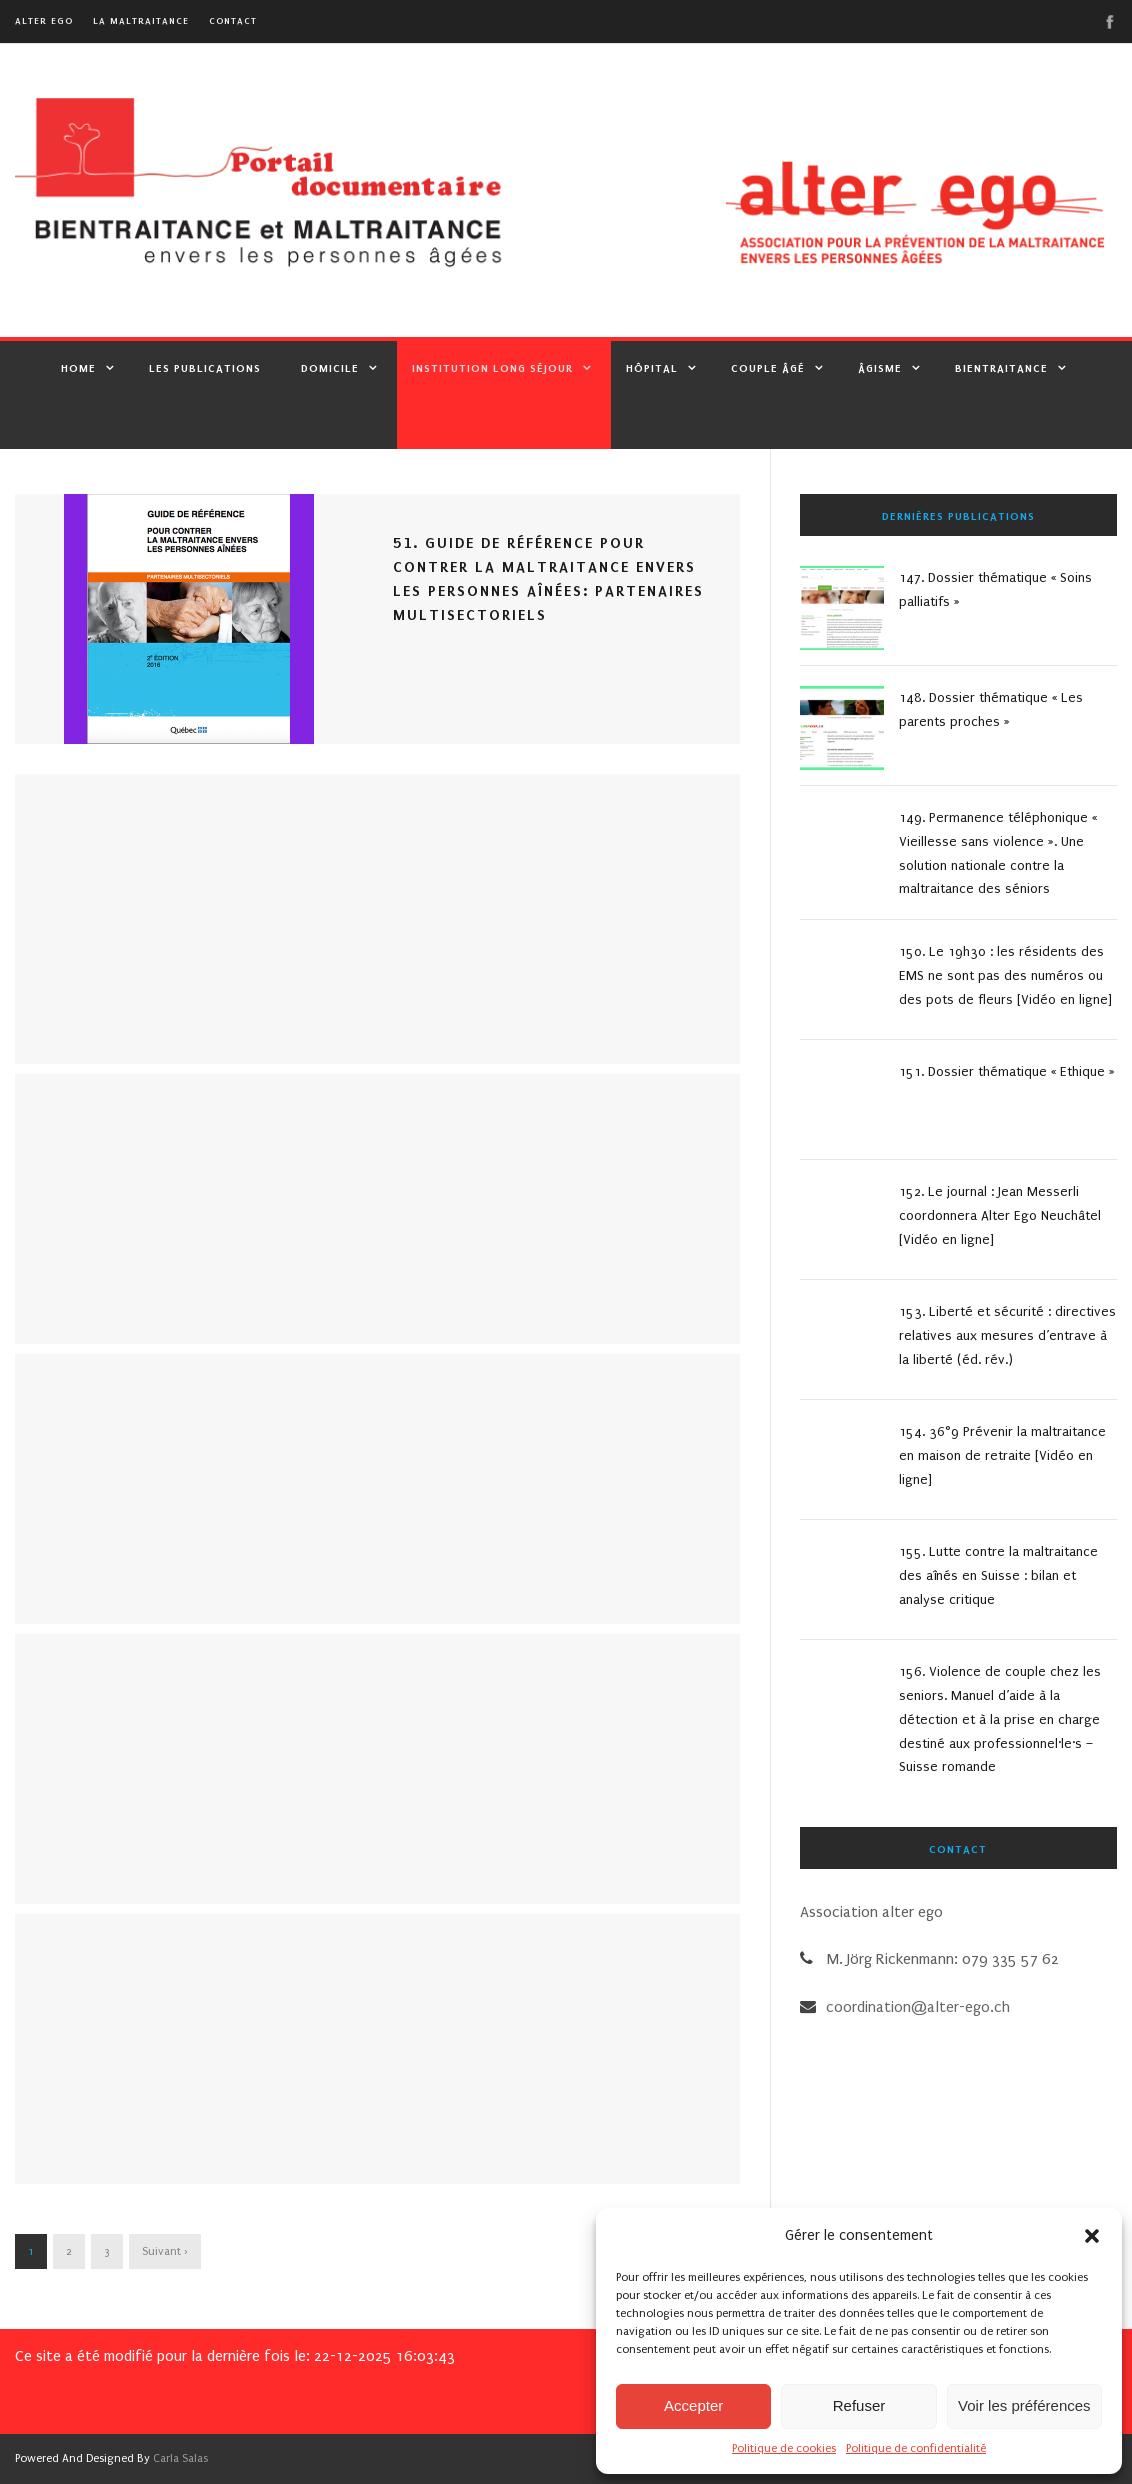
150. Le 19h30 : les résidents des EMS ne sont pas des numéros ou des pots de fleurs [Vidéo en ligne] (1005, 975)
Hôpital (652, 368)
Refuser (859, 2405)
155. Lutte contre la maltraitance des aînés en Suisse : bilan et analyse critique (998, 1575)
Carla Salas (180, 2458)
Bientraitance (1001, 368)
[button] (1092, 2236)
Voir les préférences (1024, 2405)
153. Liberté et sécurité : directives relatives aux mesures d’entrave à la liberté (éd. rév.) (1007, 1335)
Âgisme (880, 368)
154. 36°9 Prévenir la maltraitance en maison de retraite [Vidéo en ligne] (1002, 1455)
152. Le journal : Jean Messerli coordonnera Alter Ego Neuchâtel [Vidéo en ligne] (1000, 1215)
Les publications (205, 368)
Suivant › (165, 2251)
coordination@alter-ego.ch (918, 2007)
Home (78, 368)
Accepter (693, 2405)
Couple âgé (768, 368)
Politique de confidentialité (916, 2448)
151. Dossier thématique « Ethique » (1007, 1071)
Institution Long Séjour (492, 368)
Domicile (330, 368)
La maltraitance (141, 20)
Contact (233, 20)
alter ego (44, 20)
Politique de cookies (784, 2448)
